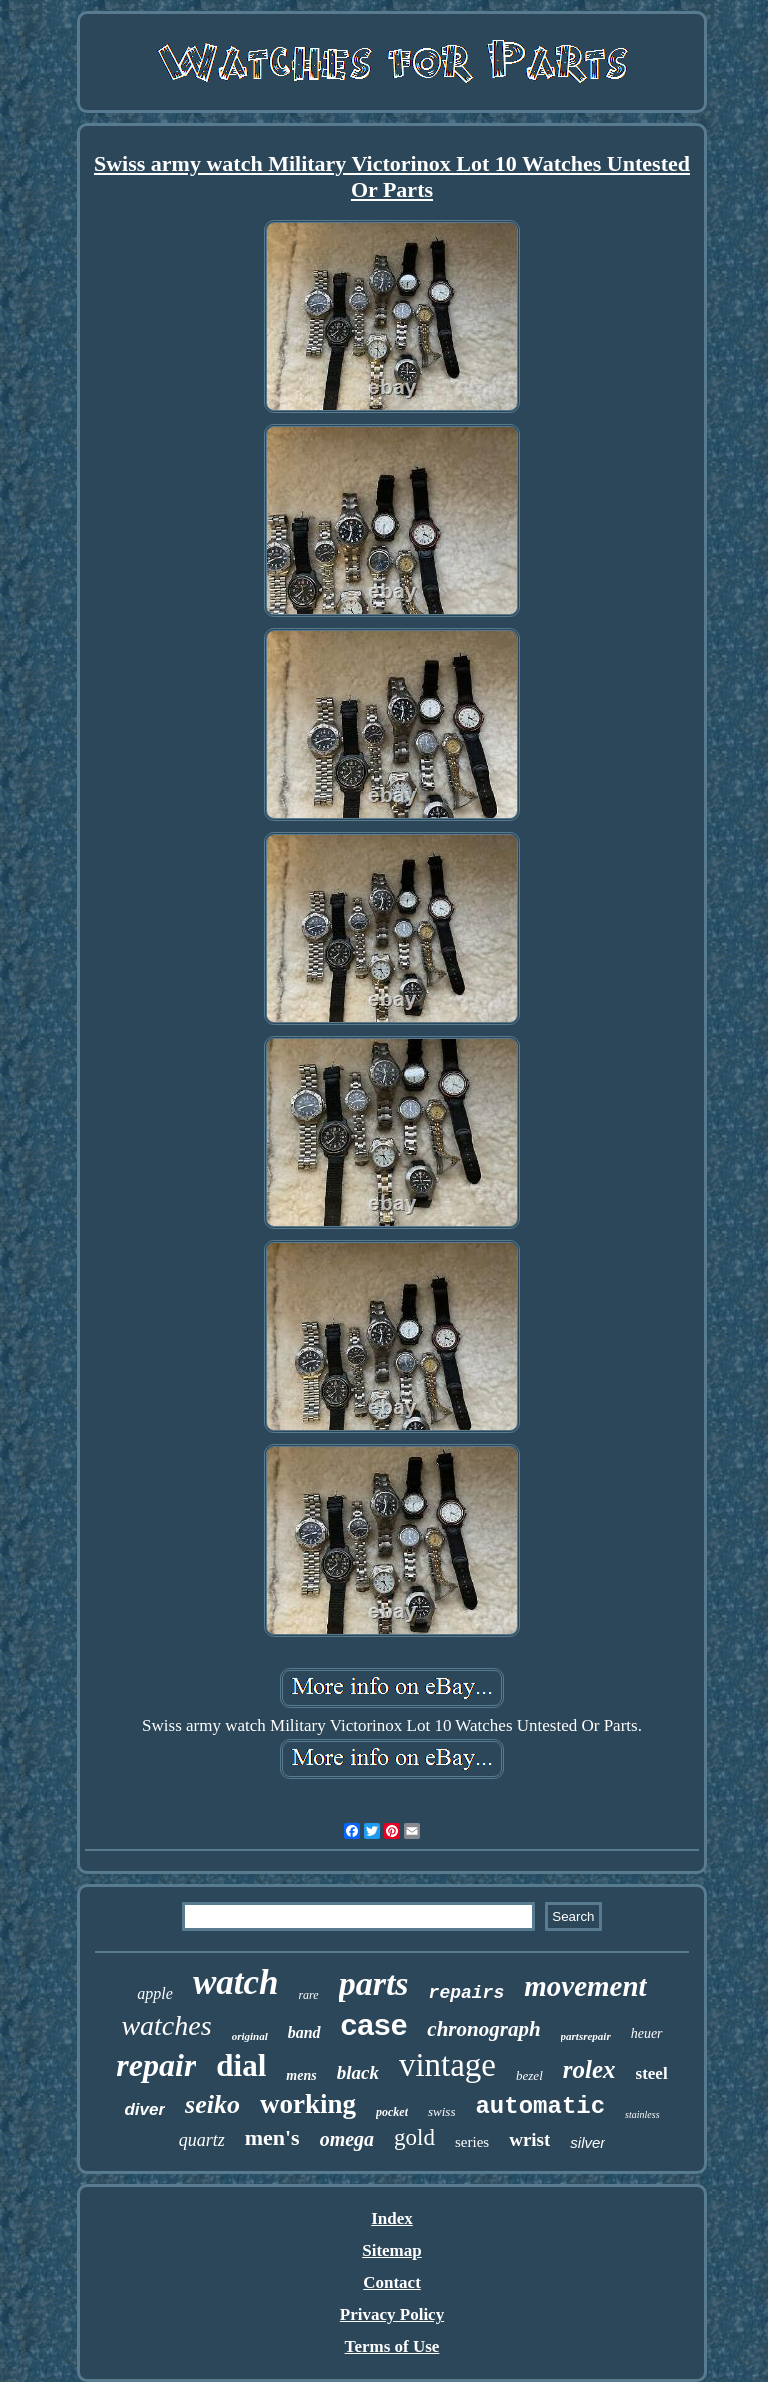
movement (585, 1986)
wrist (529, 2139)
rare (308, 1995)
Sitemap (392, 2250)
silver (587, 2142)
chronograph (483, 2029)
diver (144, 2109)
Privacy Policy (392, 2314)
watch (236, 1982)
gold (414, 2137)
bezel (529, 2075)
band (304, 2032)
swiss (441, 2111)
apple (155, 1993)
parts (374, 1983)
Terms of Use (392, 2346)
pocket (392, 2112)
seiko (212, 2104)
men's (272, 2137)
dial (241, 2065)
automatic (540, 2106)
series (472, 2142)
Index (392, 2218)
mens (301, 2075)
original (250, 2036)
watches (166, 2025)
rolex (589, 2069)
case (374, 2024)
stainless (642, 2114)
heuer (647, 2033)
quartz (202, 2140)
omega (347, 2139)
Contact (392, 2282)
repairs (467, 1993)
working (308, 2104)
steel (652, 2073)
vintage (447, 2065)
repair (156, 2065)
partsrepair (586, 2036)
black (358, 2072)
